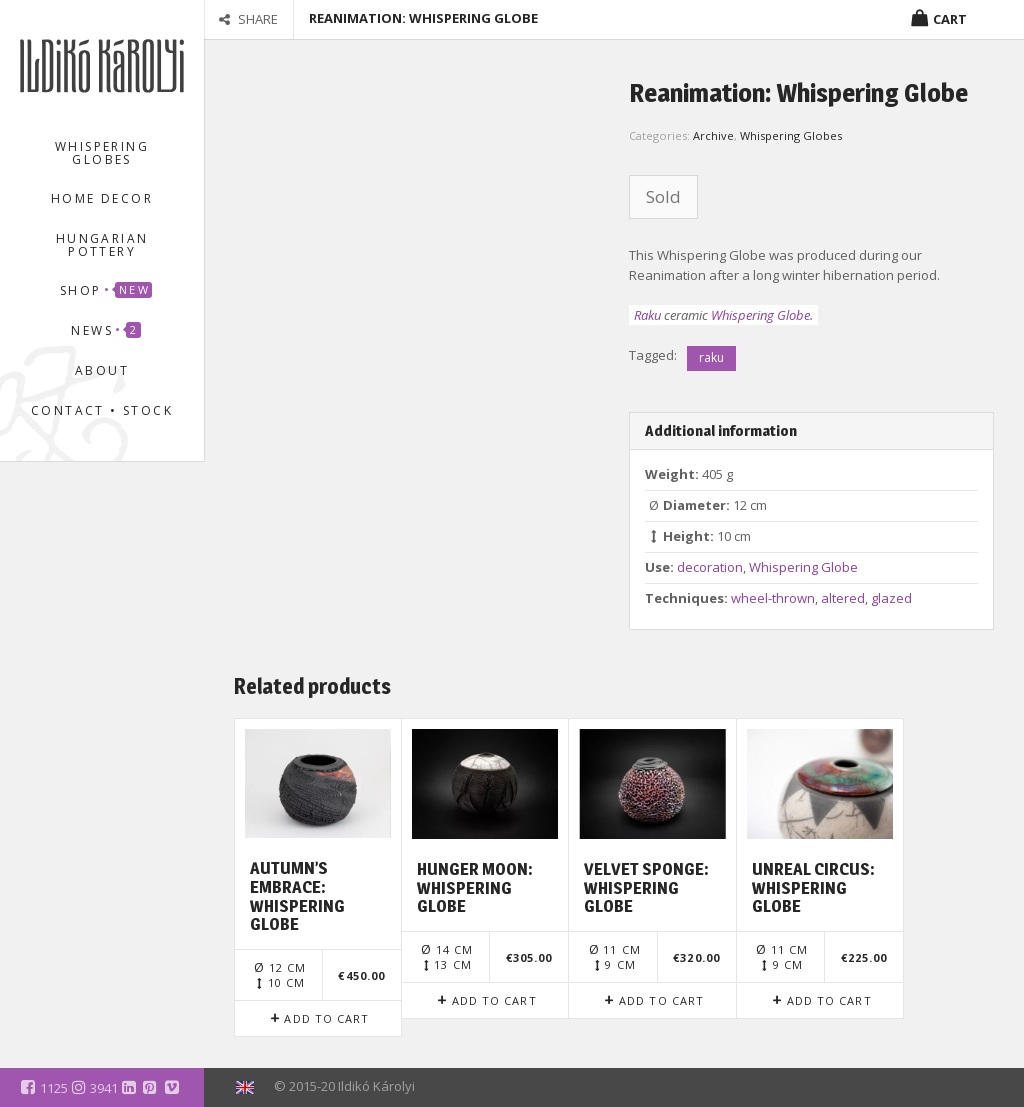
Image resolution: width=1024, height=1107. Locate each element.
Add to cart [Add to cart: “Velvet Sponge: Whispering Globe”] (661, 1000)
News (105, 330)
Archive (713, 135)
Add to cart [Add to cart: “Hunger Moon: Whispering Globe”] (494, 1000)
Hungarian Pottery (102, 245)
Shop (106, 290)
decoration (710, 567)
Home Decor (102, 198)
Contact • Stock (102, 410)
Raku (647, 315)
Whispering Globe (760, 315)
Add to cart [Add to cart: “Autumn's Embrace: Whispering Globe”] (326, 1018)
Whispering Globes (102, 153)
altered (843, 598)
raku (711, 357)
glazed (891, 598)
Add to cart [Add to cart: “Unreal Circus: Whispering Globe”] (829, 1000)
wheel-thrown (773, 598)
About (102, 370)
